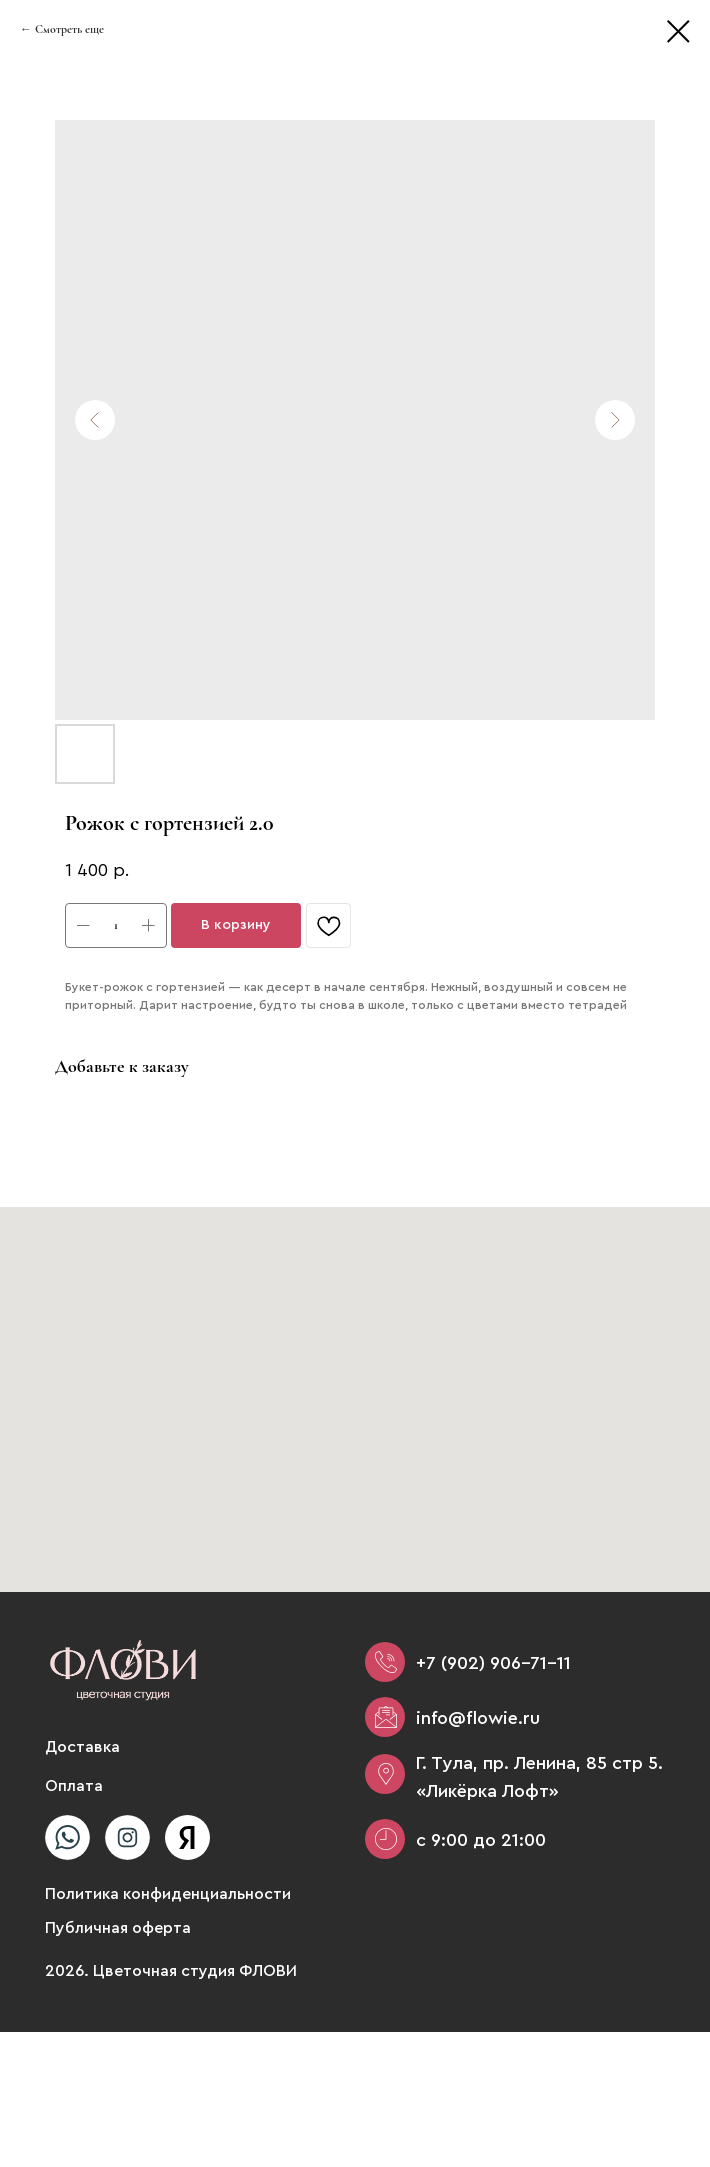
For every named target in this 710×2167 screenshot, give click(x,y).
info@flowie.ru (478, 1718)
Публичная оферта (118, 1928)
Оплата (74, 1786)
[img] (67, 1837)
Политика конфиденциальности (168, 1894)
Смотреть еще (69, 29)
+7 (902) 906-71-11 (493, 1663)
